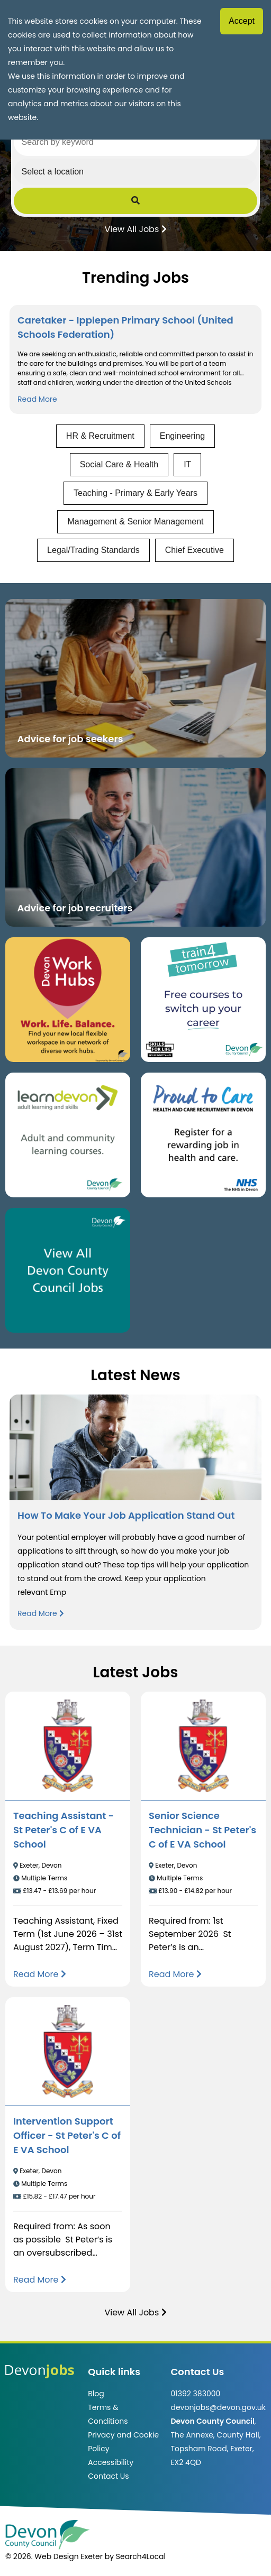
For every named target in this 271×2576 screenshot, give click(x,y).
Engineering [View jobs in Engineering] (182, 435)
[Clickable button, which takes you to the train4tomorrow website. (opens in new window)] (203, 999)
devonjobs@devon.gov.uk (218, 2407)
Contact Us (108, 2476)
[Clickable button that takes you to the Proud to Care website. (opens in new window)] (203, 1135)
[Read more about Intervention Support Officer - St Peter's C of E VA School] (39, 2279)
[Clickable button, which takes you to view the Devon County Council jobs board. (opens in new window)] (67, 1270)
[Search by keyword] (136, 142)
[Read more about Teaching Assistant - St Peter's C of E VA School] (39, 1974)
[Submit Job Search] (136, 201)
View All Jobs (135, 228)
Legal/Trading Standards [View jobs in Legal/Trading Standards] (93, 550)
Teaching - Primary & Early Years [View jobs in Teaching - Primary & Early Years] (135, 492)
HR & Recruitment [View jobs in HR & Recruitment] (100, 435)
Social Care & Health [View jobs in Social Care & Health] (119, 464)
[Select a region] (136, 172)
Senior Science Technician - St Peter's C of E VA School (202, 1830)
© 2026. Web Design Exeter (54, 2556)
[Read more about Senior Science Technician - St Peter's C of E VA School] (175, 1974)
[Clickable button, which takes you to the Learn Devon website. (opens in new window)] (67, 1135)
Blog (96, 2393)
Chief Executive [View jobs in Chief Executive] (194, 550)
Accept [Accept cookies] (242, 20)
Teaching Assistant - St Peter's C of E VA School (63, 1830)
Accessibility (110, 2462)
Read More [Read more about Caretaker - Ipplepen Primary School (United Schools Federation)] (37, 399)
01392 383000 (195, 2393)
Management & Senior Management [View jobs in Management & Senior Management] (135, 521)
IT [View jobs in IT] (187, 464)
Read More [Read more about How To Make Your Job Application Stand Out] (40, 1613)
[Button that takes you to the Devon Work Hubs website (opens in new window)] (67, 999)
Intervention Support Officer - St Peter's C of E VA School (67, 2135)
